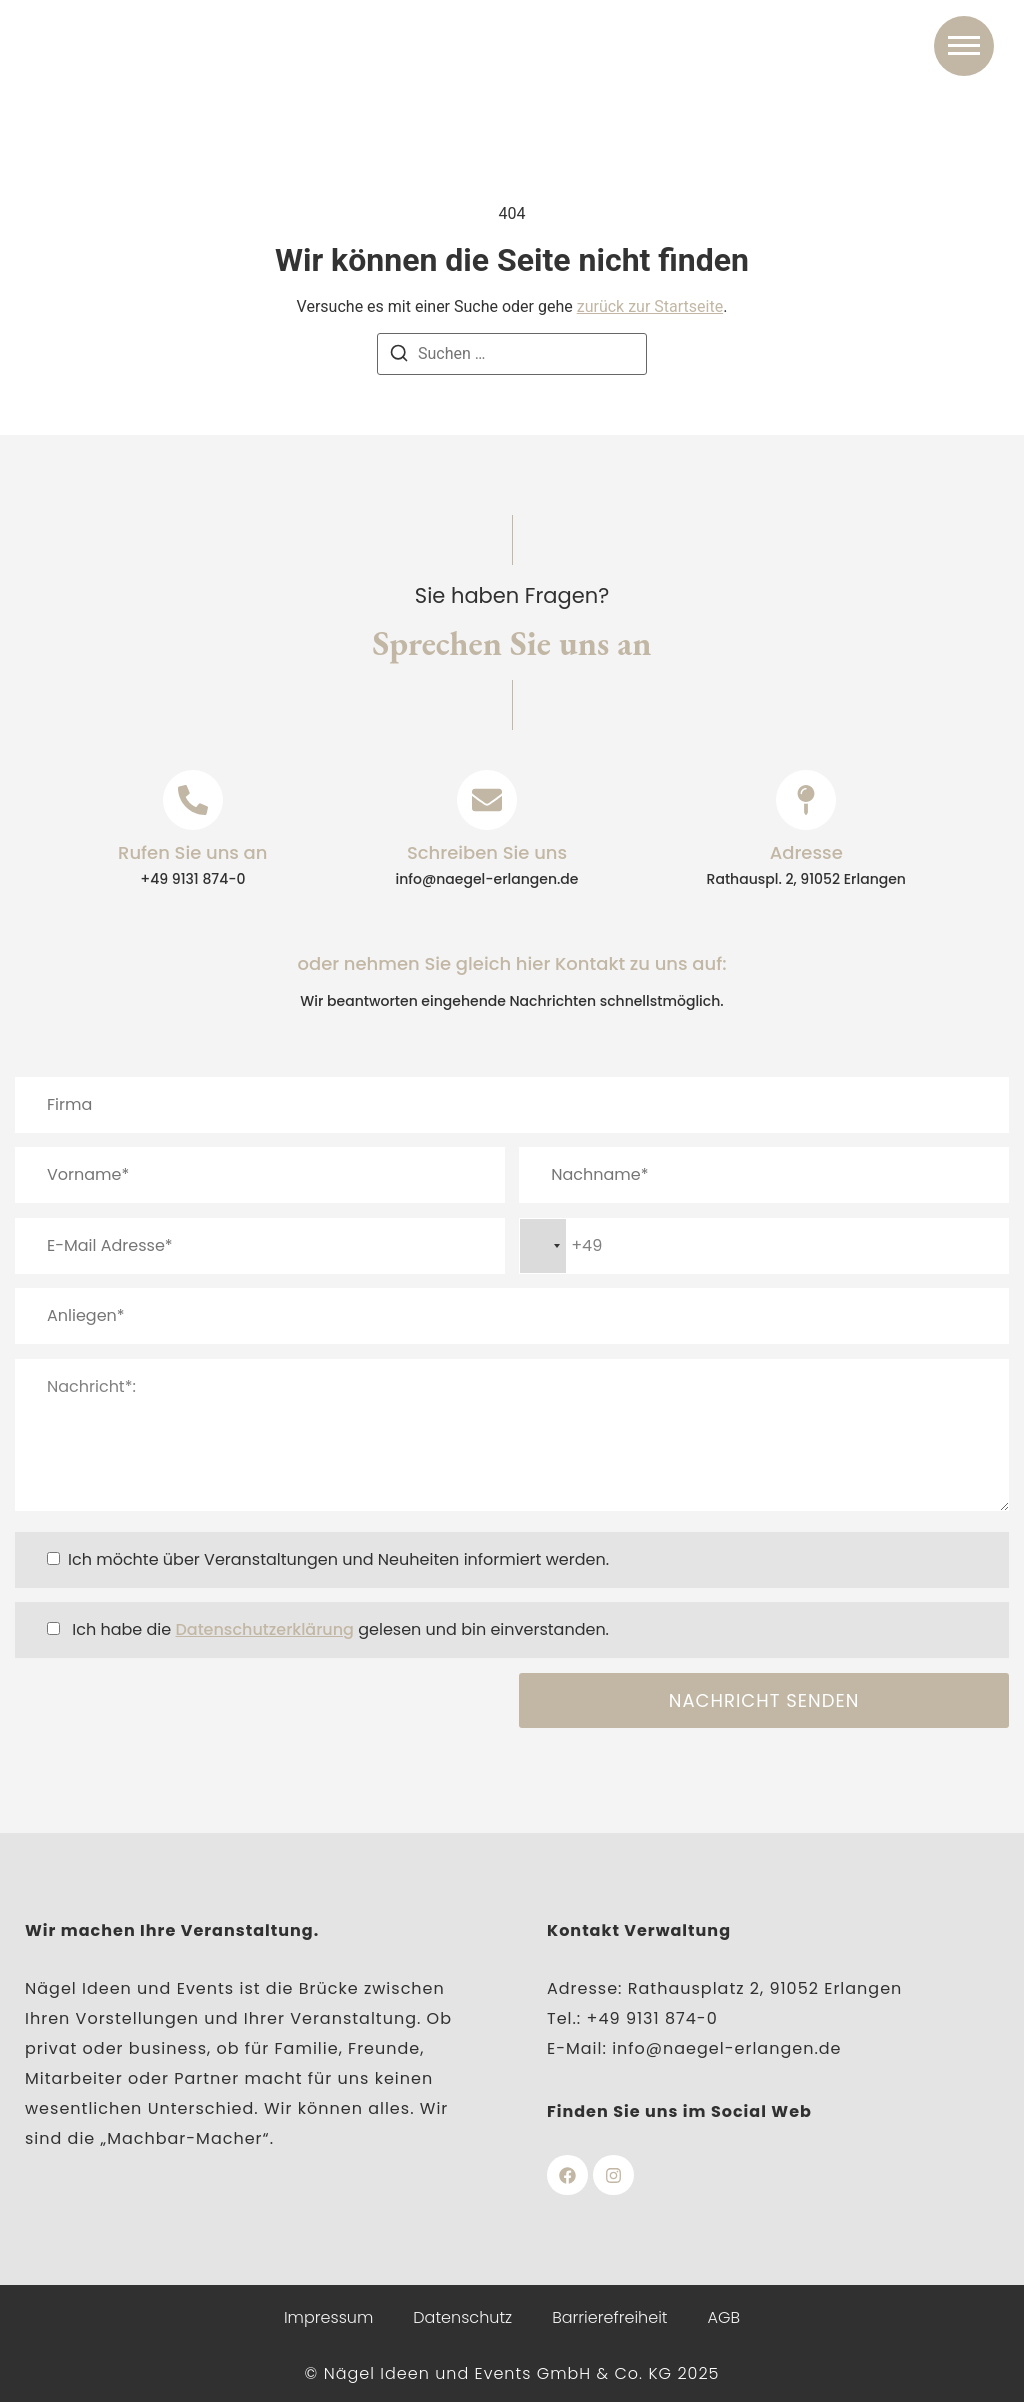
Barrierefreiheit (609, 2317)
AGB (724, 2317)
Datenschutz (462, 2317)
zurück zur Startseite (650, 306)
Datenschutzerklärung (264, 1629)
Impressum (328, 2317)
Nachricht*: (512, 1435)
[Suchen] (399, 356)
